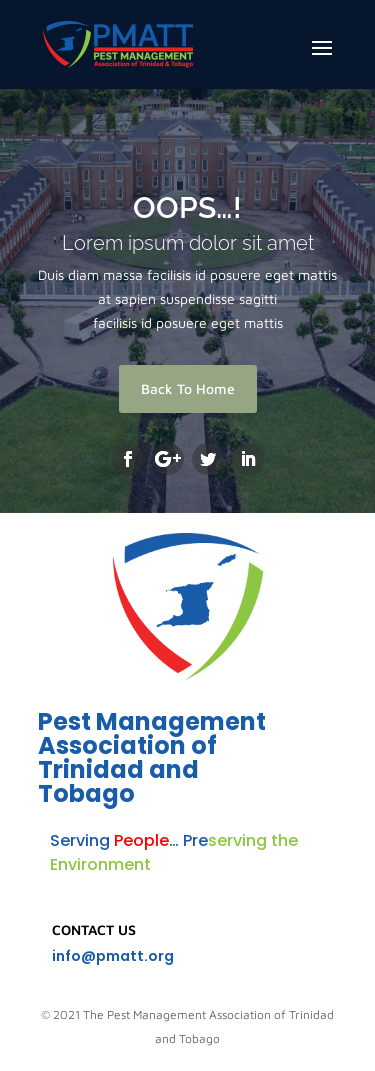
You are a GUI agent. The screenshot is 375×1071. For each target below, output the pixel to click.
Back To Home (188, 388)
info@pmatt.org (113, 956)
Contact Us (94, 929)
